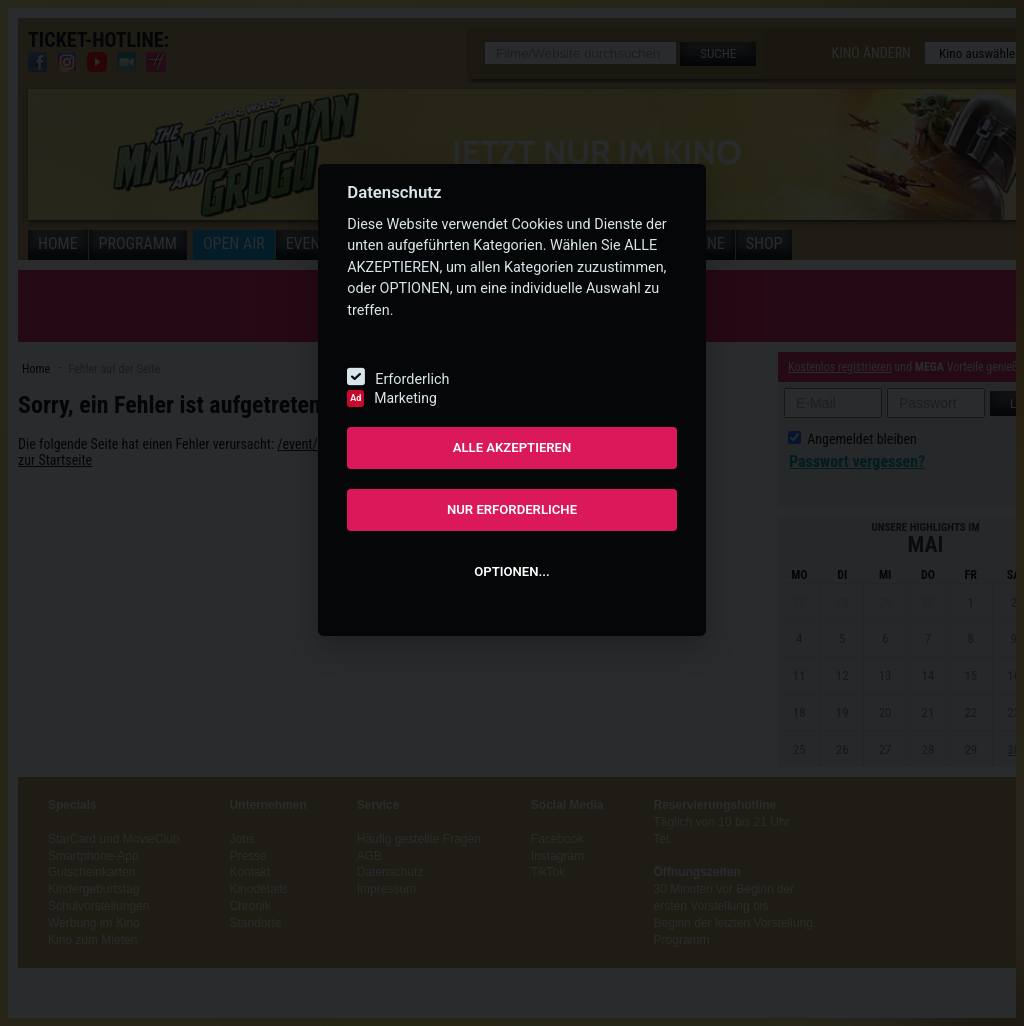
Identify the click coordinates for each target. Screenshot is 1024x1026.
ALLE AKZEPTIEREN (512, 447)
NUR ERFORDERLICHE (512, 509)
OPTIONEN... (511, 571)
